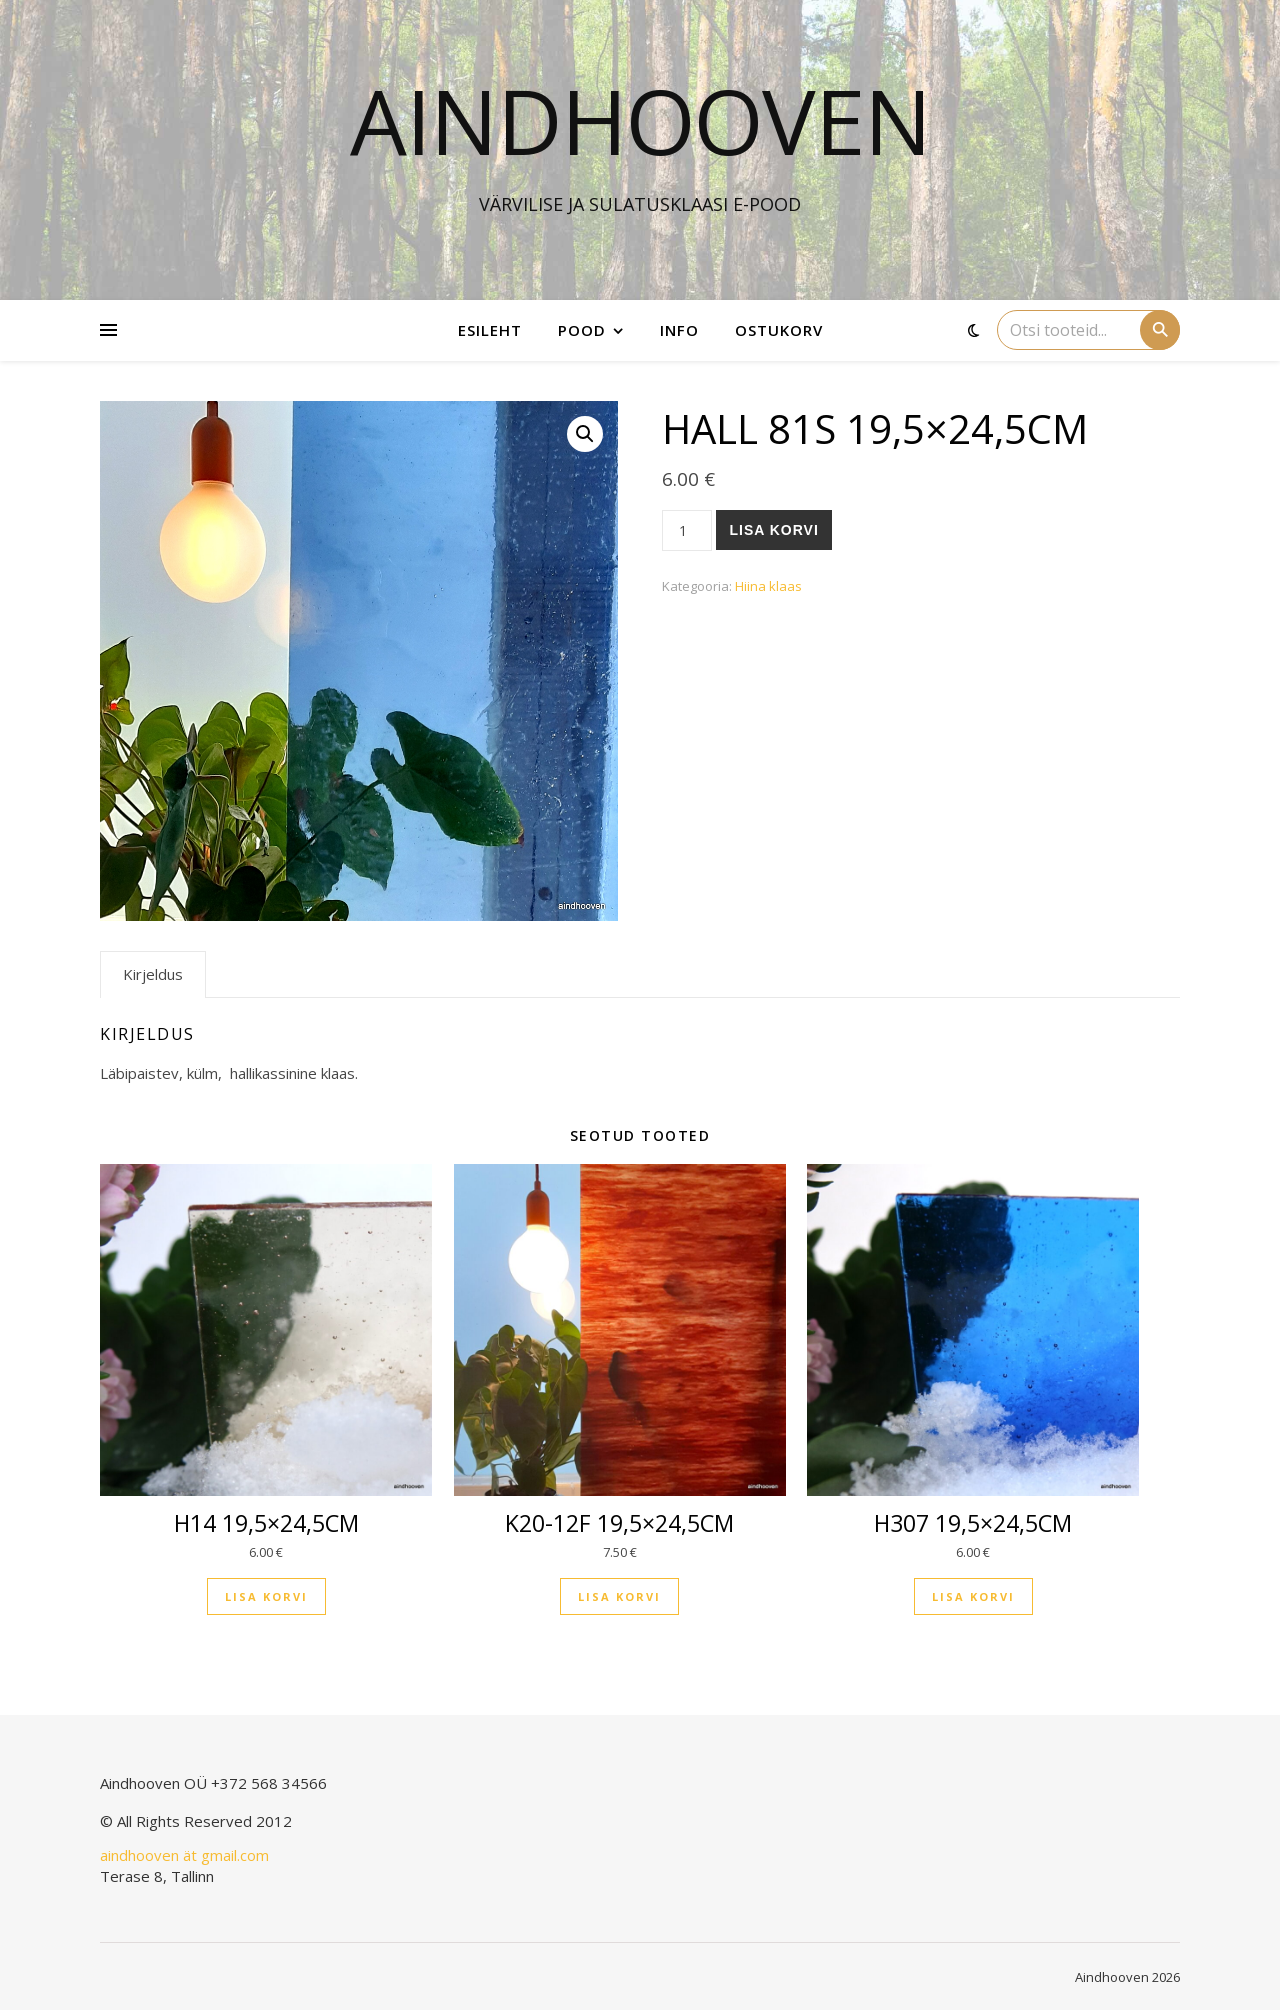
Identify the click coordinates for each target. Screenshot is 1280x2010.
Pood (582, 330)
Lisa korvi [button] (266, 1596)
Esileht (490, 330)
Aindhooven (640, 120)
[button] (585, 434)
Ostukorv (779, 330)
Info (679, 330)
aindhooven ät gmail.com (184, 1855)
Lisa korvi (773, 530)
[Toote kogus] (687, 530)
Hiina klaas (768, 586)
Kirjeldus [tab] (153, 974)
